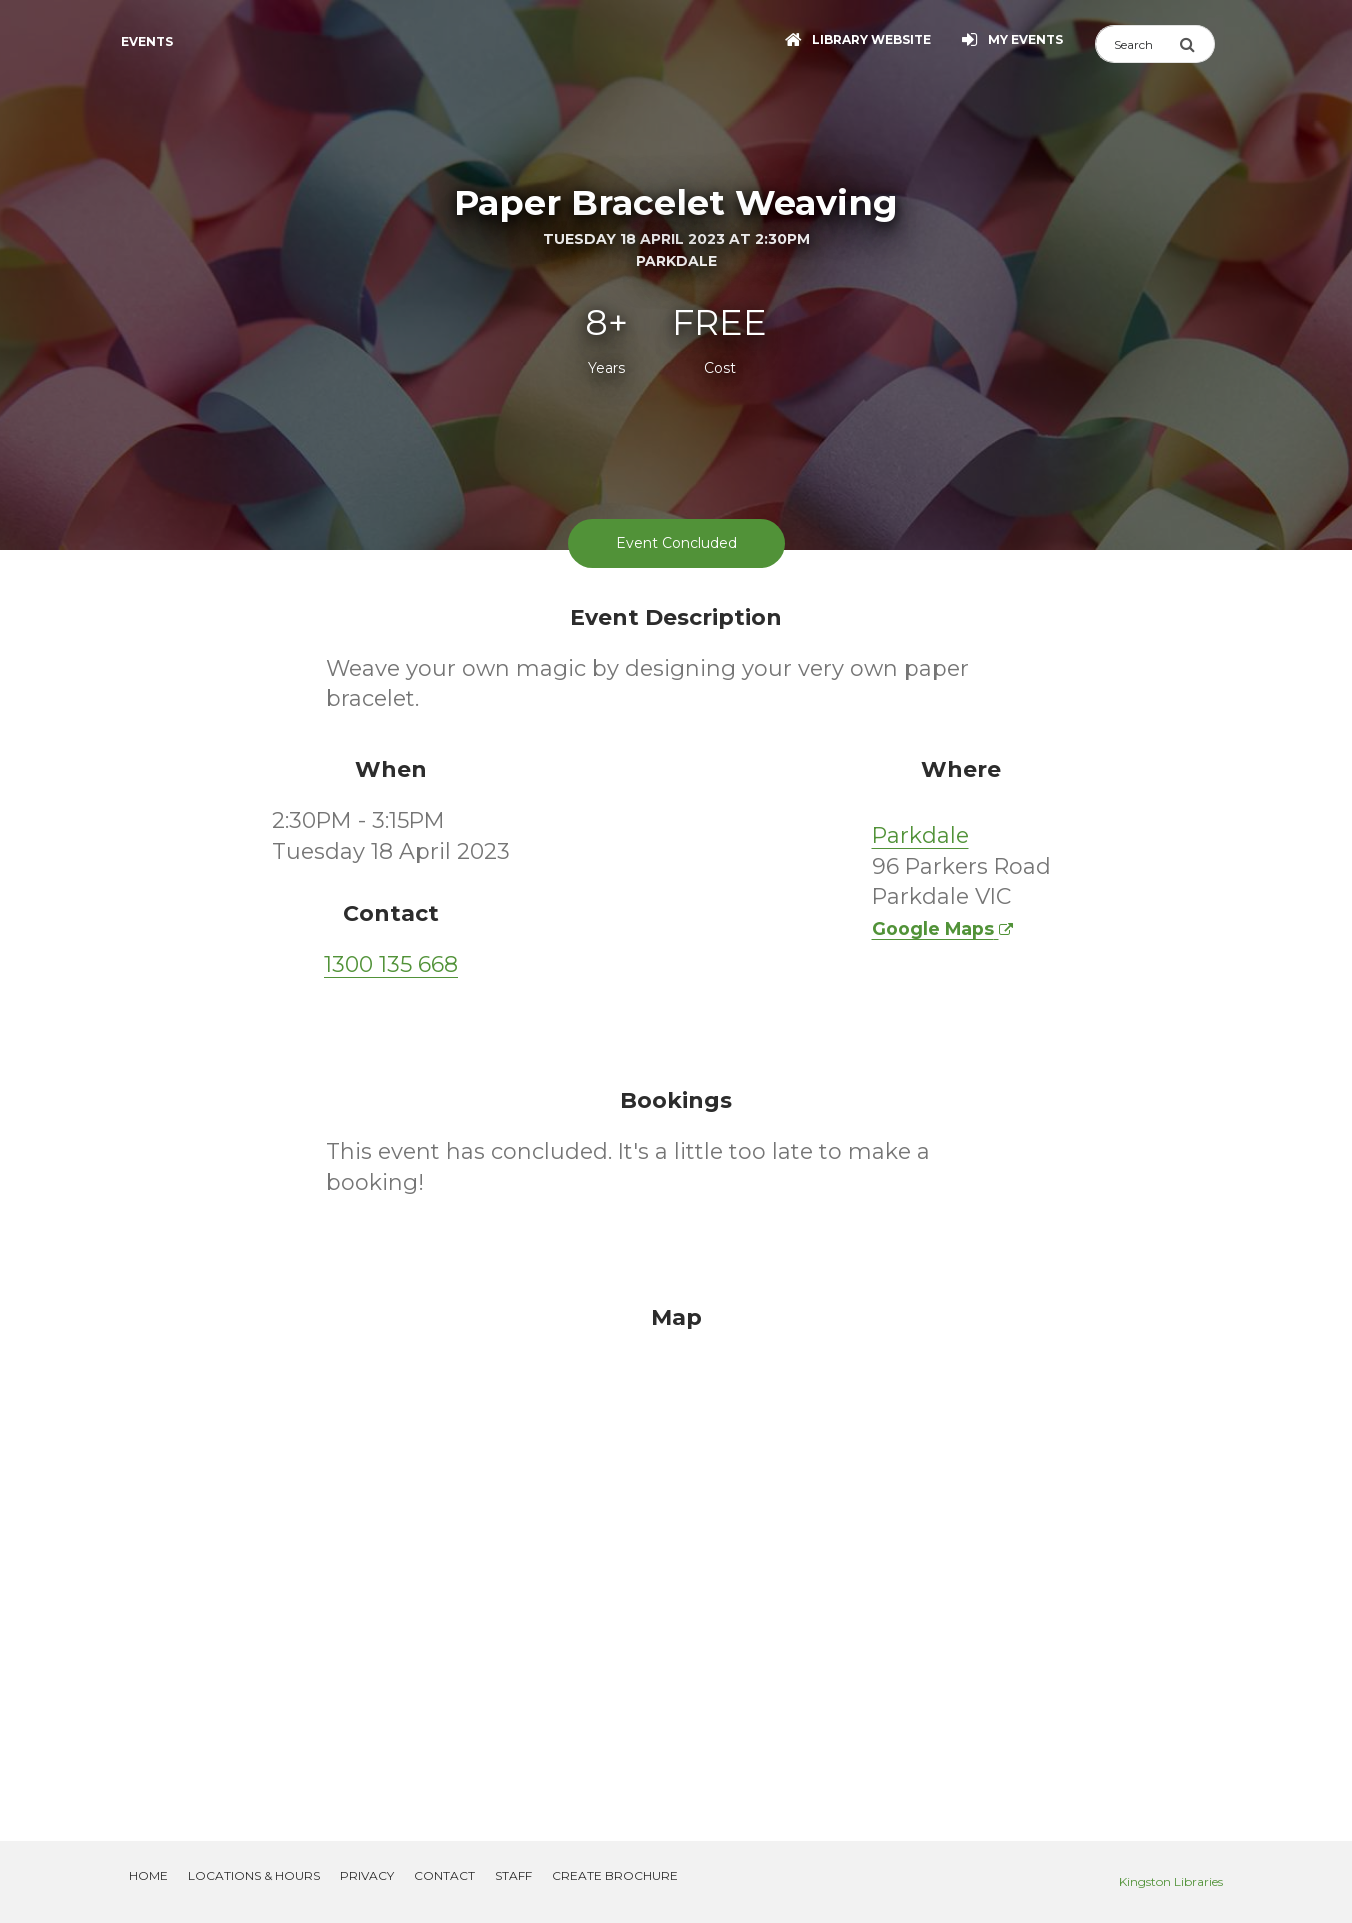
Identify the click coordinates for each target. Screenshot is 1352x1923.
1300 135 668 (391, 964)
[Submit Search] (1197, 44)
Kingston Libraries (1171, 1881)
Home (148, 1875)
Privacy (367, 1875)
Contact (444, 1875)
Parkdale (920, 835)
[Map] (676, 1549)
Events (147, 41)
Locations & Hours (254, 1875)
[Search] (1137, 44)
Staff (513, 1875)
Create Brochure (615, 1875)
